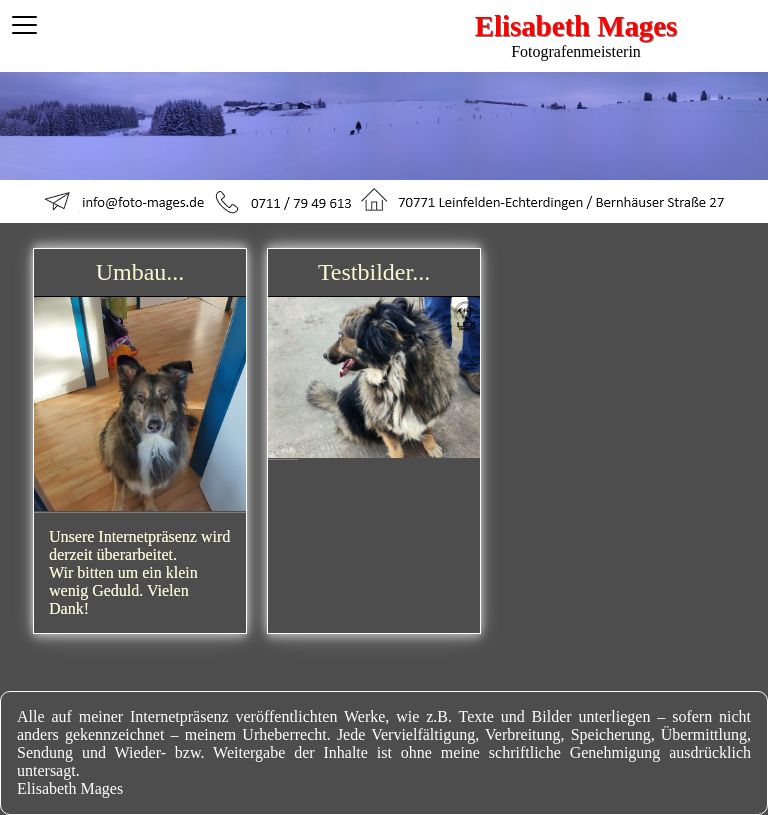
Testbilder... (374, 272)
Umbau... (140, 272)
